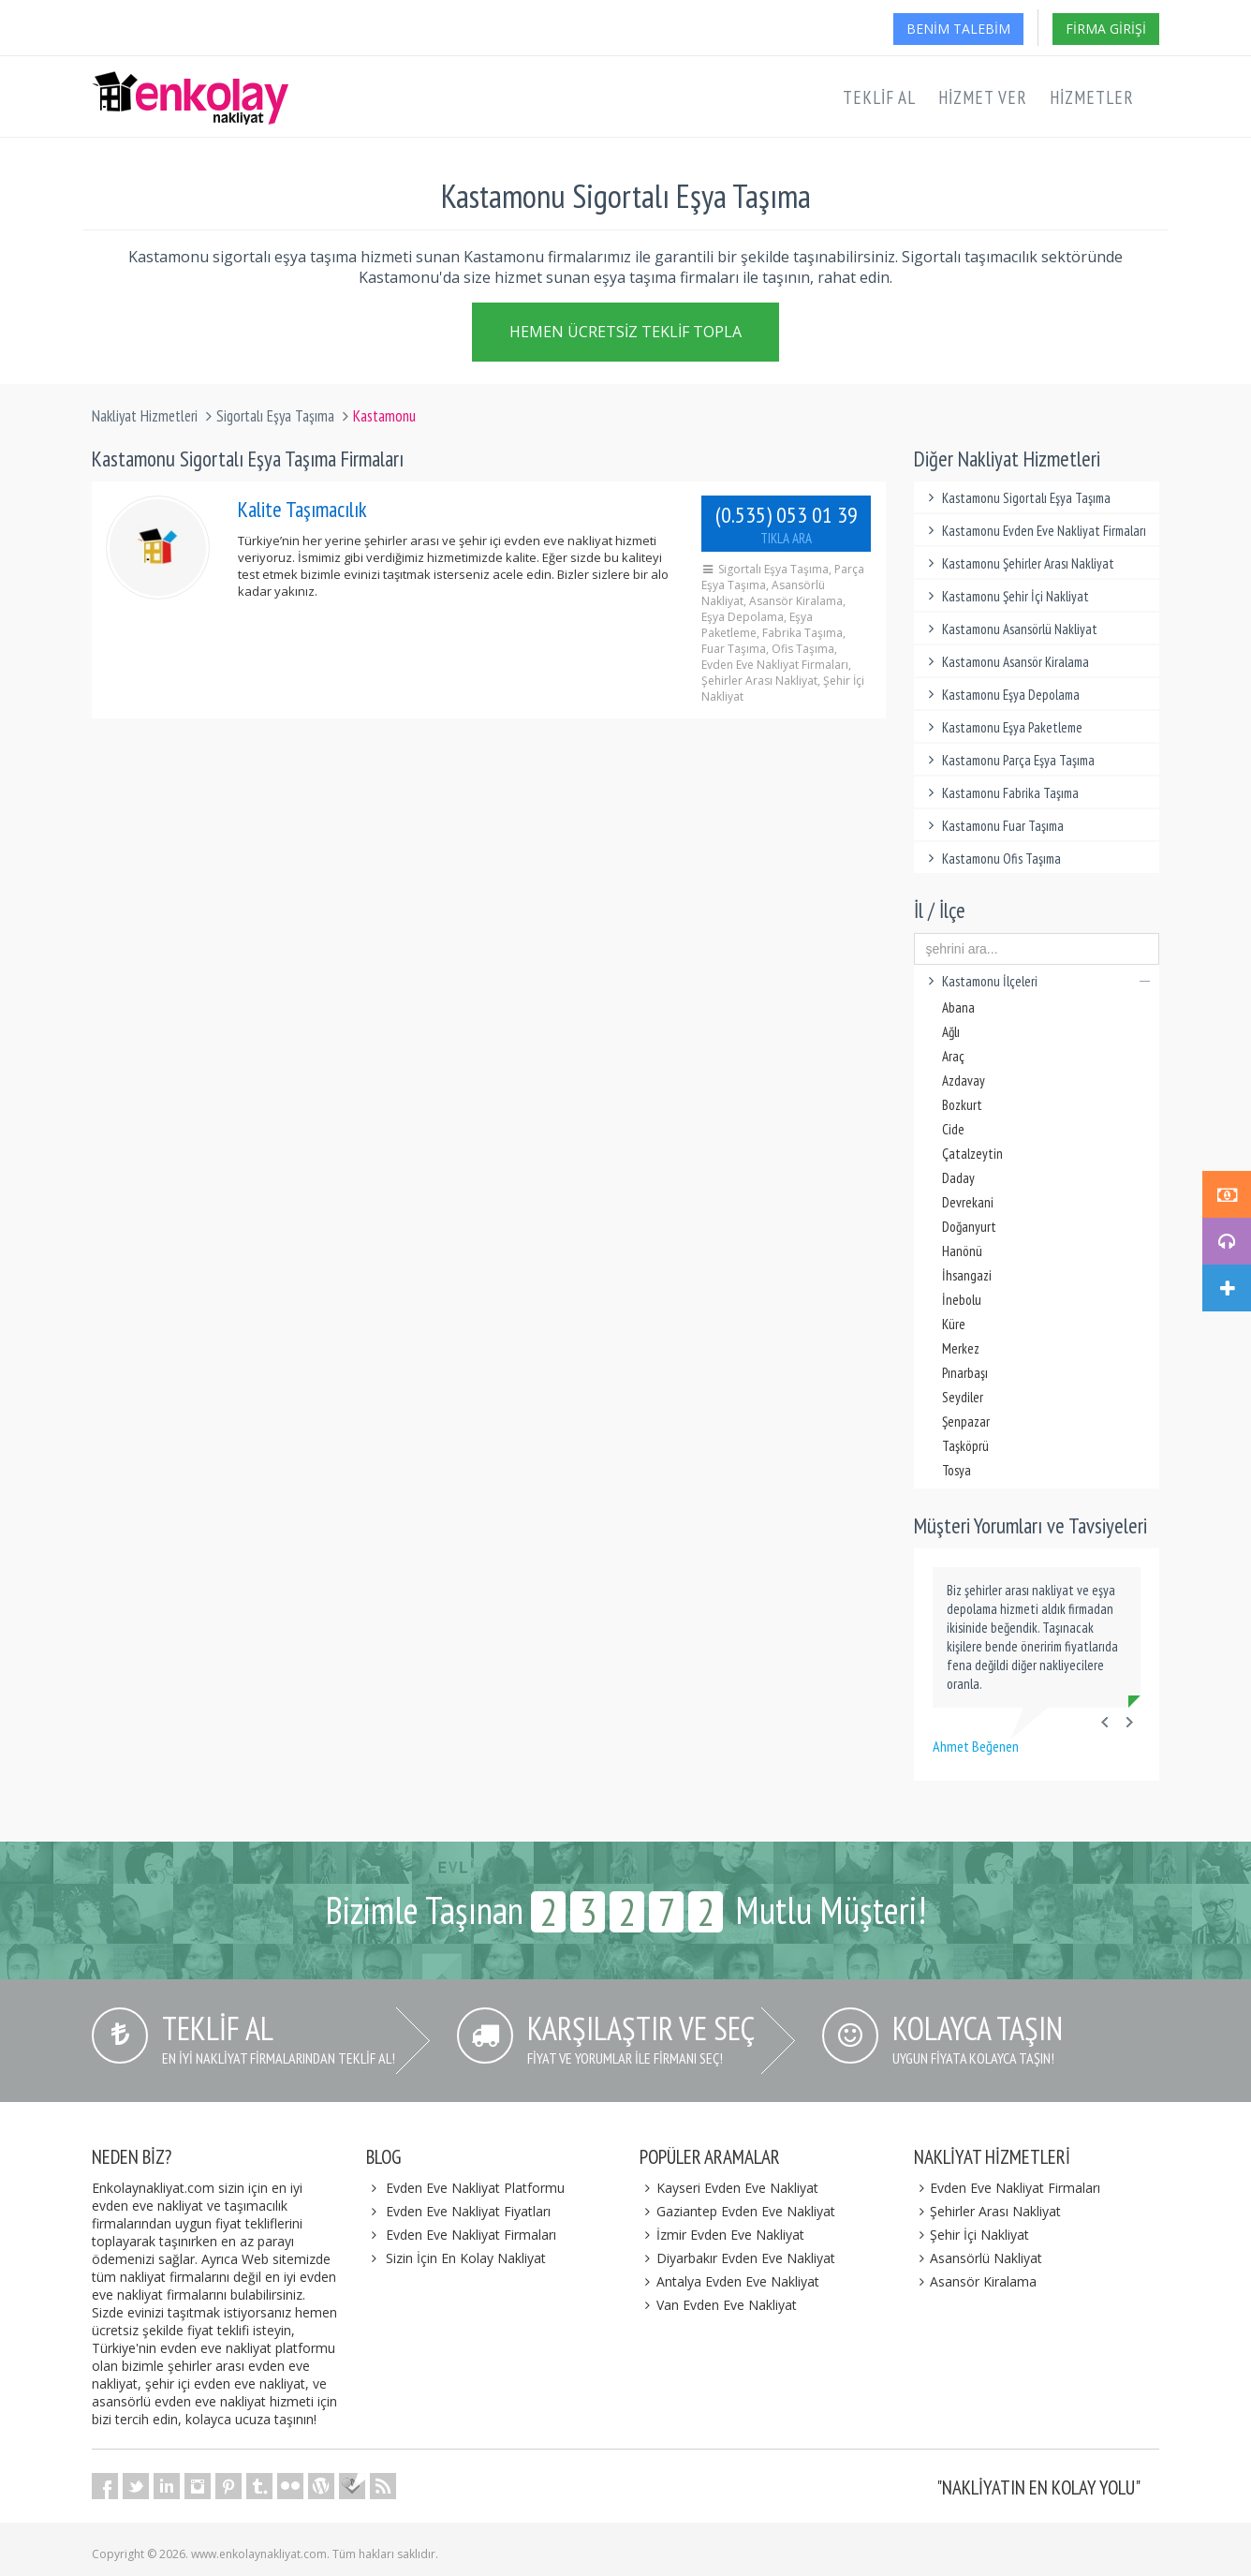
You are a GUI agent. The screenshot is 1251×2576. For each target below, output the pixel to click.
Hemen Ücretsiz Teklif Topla (625, 335)
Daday (958, 1178)
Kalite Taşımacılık (302, 509)
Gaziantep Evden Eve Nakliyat (737, 2211)
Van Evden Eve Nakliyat (718, 2305)
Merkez (960, 1348)
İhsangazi (967, 1275)
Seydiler (962, 1397)
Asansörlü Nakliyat (978, 2258)
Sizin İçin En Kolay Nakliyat (466, 2258)
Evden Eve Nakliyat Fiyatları (468, 2211)
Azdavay (963, 1080)
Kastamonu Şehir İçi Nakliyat (1006, 596)
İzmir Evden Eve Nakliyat (722, 2234)
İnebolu (961, 1300)
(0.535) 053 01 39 (786, 523)
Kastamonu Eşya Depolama (1002, 694)
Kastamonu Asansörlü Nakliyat (1010, 629)
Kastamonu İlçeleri (1037, 981)
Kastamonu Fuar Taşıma (994, 826)
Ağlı (951, 1032)
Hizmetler (1092, 97)
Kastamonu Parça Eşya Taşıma (1009, 760)
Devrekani (967, 1202)
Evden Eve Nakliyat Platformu (475, 2188)
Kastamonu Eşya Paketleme (1003, 727)
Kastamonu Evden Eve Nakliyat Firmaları (1035, 531)
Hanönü (962, 1251)
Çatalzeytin (972, 1153)
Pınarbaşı (965, 1373)
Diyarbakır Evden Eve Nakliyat (737, 2258)
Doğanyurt (969, 1227)
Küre (953, 1324)
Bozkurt (962, 1105)
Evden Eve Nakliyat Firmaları (471, 2234)
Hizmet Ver (982, 97)
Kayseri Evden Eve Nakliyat (729, 2188)
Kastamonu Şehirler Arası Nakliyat (1019, 563)
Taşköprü (965, 1446)
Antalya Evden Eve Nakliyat (729, 2281)
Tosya (956, 1470)
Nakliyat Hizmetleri (145, 416)
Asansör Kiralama (976, 2281)
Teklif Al (879, 97)
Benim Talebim (958, 28)
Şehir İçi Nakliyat (972, 2234)
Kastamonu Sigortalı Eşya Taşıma (1017, 498)
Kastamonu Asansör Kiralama (1006, 662)
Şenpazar (966, 1421)
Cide (953, 1129)
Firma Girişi (1106, 28)
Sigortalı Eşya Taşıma (275, 416)
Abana (958, 1007)
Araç (953, 1056)
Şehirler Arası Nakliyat (988, 2211)
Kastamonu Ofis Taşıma (992, 858)
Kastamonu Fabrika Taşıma (1001, 793)
